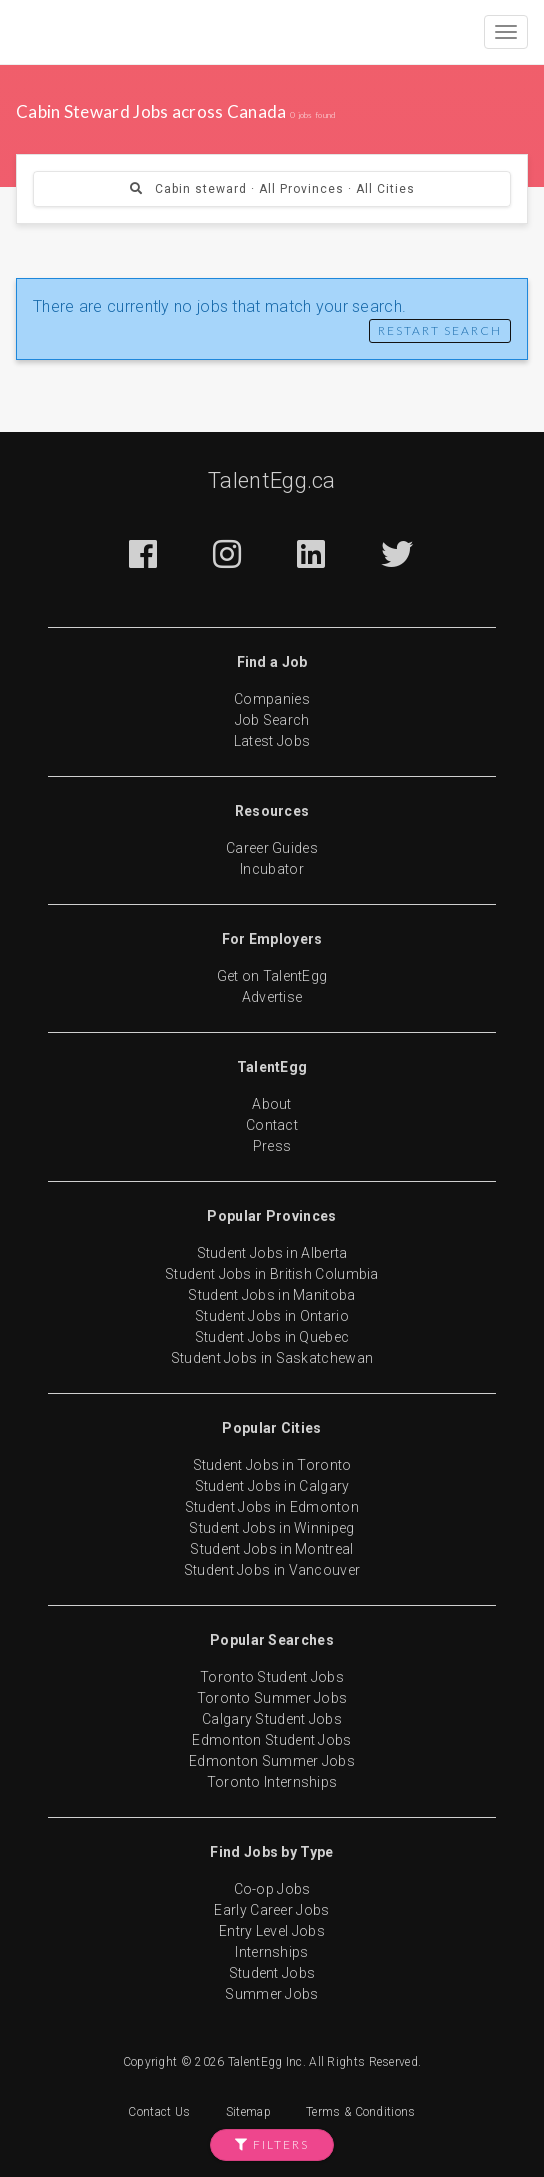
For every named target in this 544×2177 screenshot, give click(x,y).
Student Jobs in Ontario (272, 1316)
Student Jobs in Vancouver (272, 1570)
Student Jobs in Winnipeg (271, 1528)
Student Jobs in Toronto (272, 1465)
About (272, 1104)
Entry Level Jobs (272, 1931)
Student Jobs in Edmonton (272, 1507)
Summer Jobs (271, 1994)
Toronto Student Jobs (272, 1677)
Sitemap (248, 2112)
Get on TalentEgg (272, 976)
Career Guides (272, 848)
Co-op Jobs (272, 1889)
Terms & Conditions (360, 2112)
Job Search (272, 720)
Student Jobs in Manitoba (271, 1295)
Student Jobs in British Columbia (272, 1274)
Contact (272, 1125)
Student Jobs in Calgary (272, 1486)
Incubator (272, 869)
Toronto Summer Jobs (272, 1698)
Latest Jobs (272, 741)
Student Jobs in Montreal (271, 1549)
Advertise (272, 997)
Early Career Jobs (271, 1910)
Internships (271, 1952)
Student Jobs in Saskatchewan (272, 1358)
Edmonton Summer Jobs (272, 1761)
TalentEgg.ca (272, 480)
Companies (272, 699)
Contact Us (159, 2112)
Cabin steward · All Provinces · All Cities (272, 189)
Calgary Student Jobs (272, 1719)
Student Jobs (272, 1973)
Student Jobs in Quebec (272, 1337)
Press (272, 1146)
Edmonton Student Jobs (271, 1740)
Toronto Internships (272, 1782)
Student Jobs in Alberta (272, 1253)
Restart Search (440, 330)
